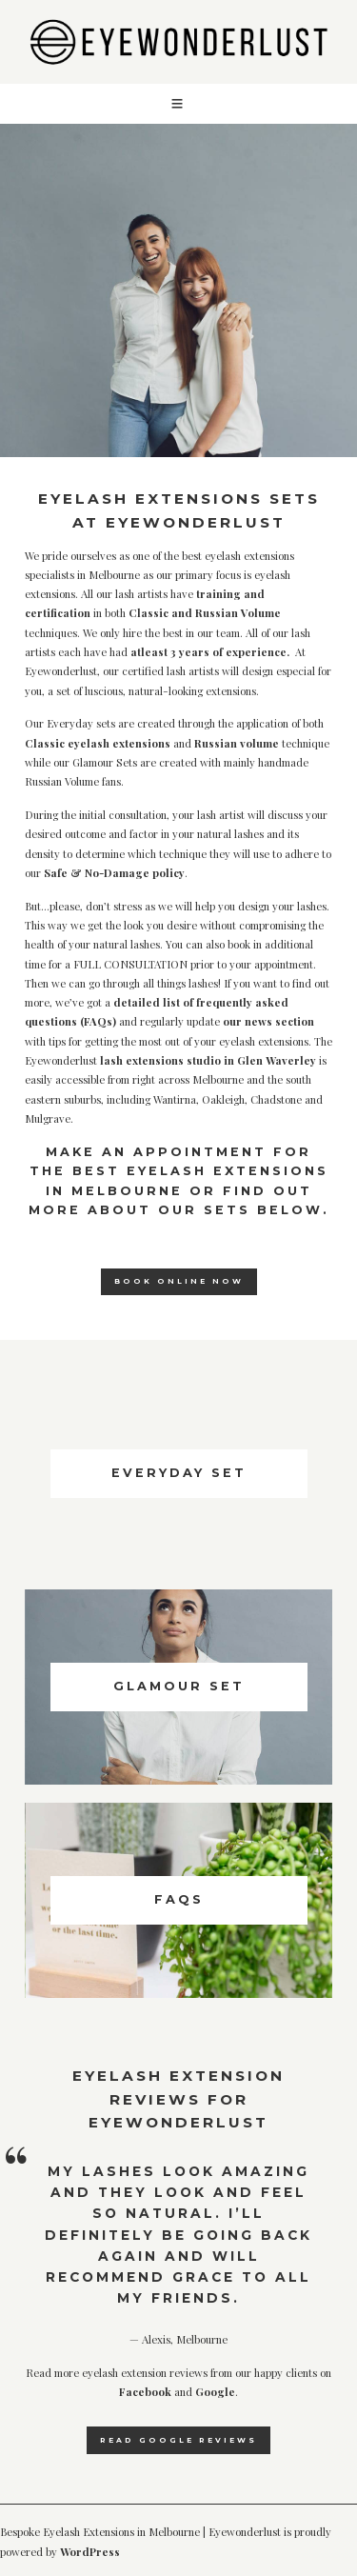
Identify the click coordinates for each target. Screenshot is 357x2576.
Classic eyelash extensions (97, 743)
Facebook (145, 2392)
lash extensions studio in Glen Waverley (208, 1060)
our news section (268, 1021)
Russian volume (238, 743)
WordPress (90, 2552)
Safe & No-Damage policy (114, 873)
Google (215, 2392)
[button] (178, 104)
